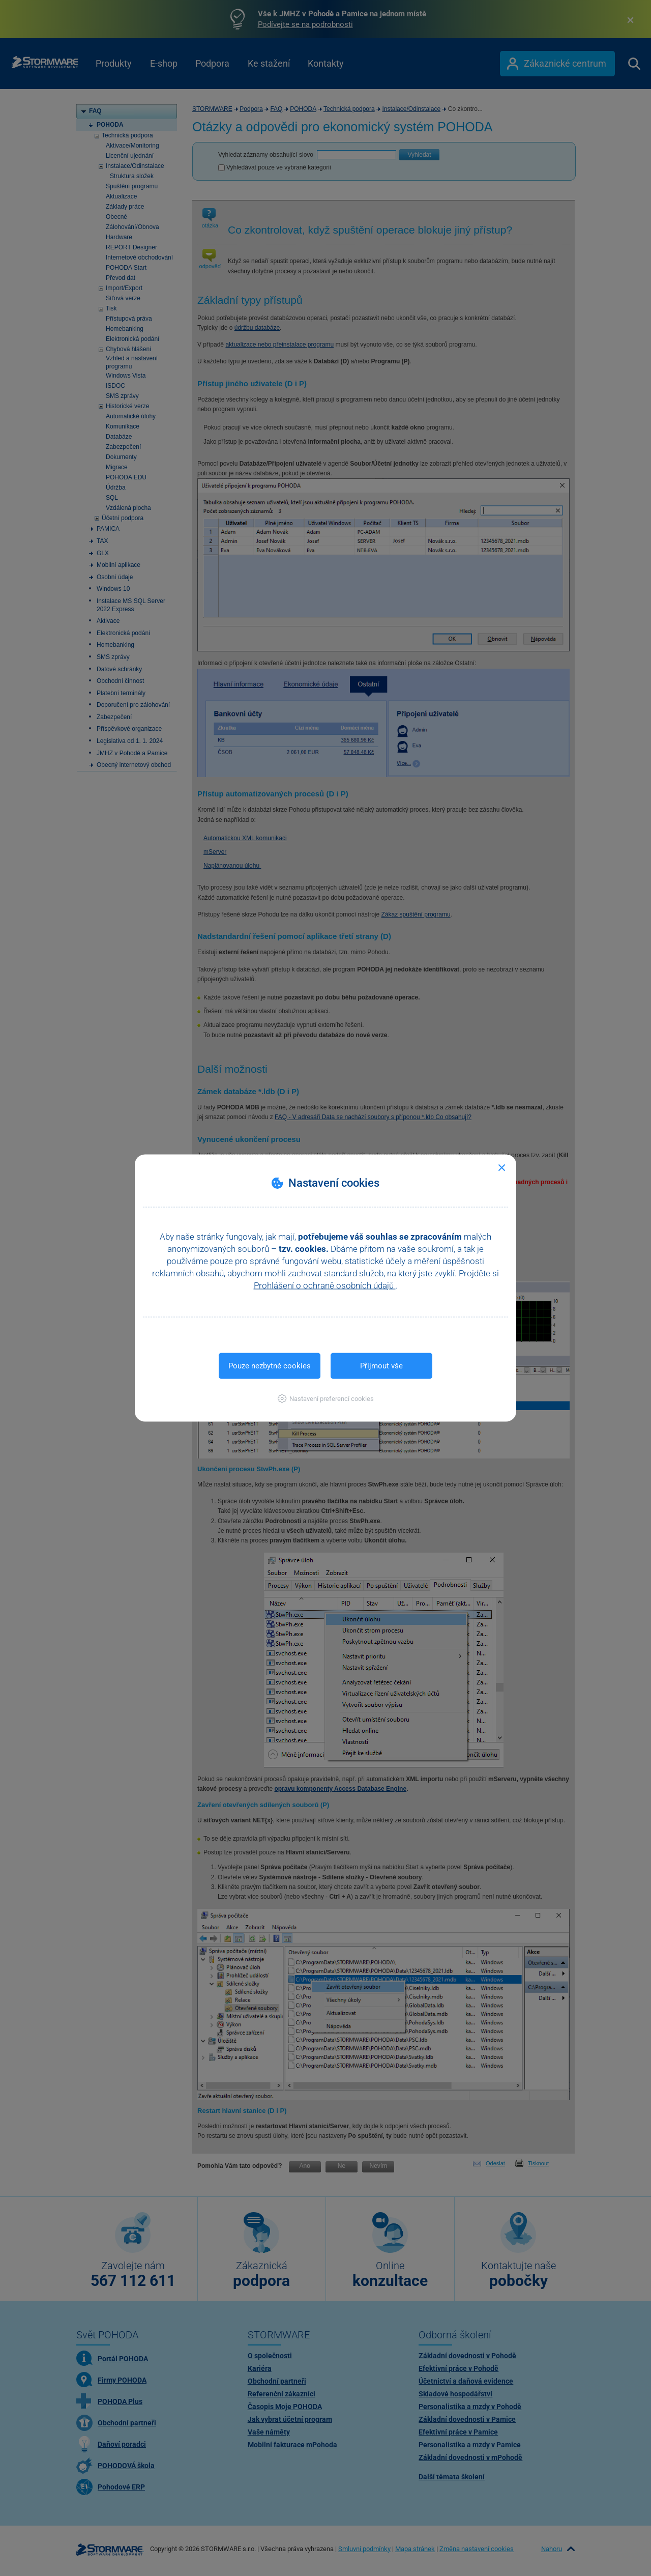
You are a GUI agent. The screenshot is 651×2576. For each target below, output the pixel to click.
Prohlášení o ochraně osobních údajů (325, 1285)
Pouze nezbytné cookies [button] (269, 1365)
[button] (326, 1399)
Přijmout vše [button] (381, 1365)
